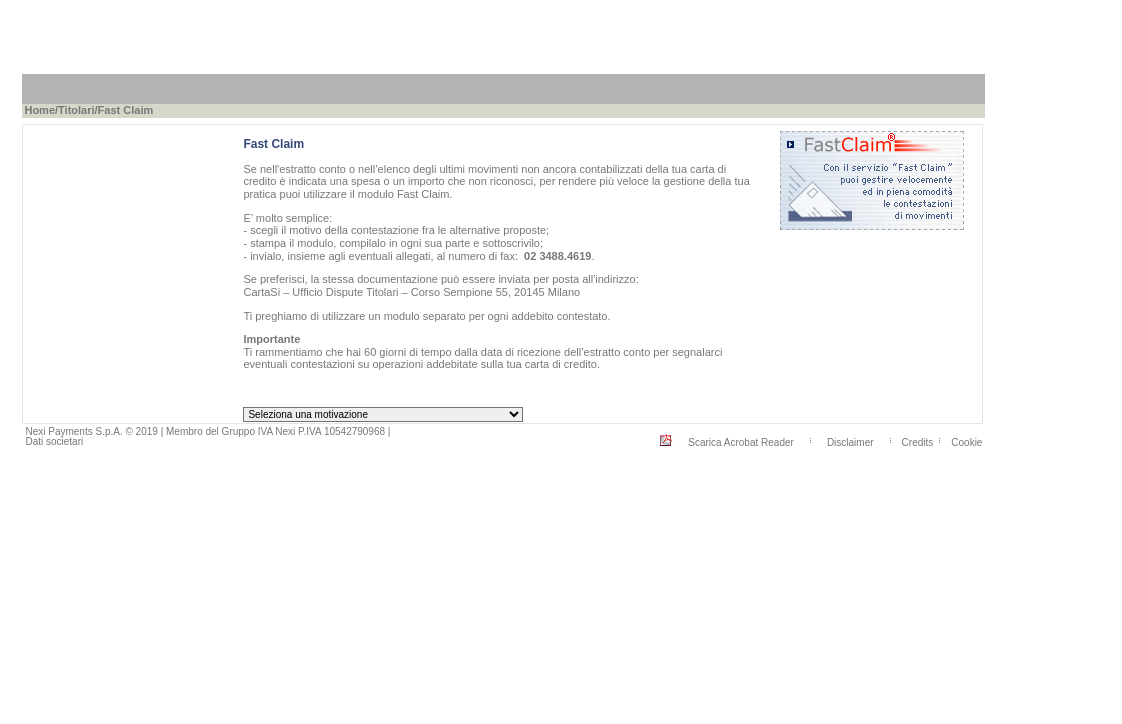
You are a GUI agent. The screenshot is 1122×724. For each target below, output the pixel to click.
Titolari (76, 110)
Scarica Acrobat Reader (741, 441)
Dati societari (54, 441)
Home (39, 110)
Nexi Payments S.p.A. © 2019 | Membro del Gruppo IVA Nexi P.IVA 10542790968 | (207, 431)
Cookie (966, 441)
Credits (918, 441)
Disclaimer (850, 441)
